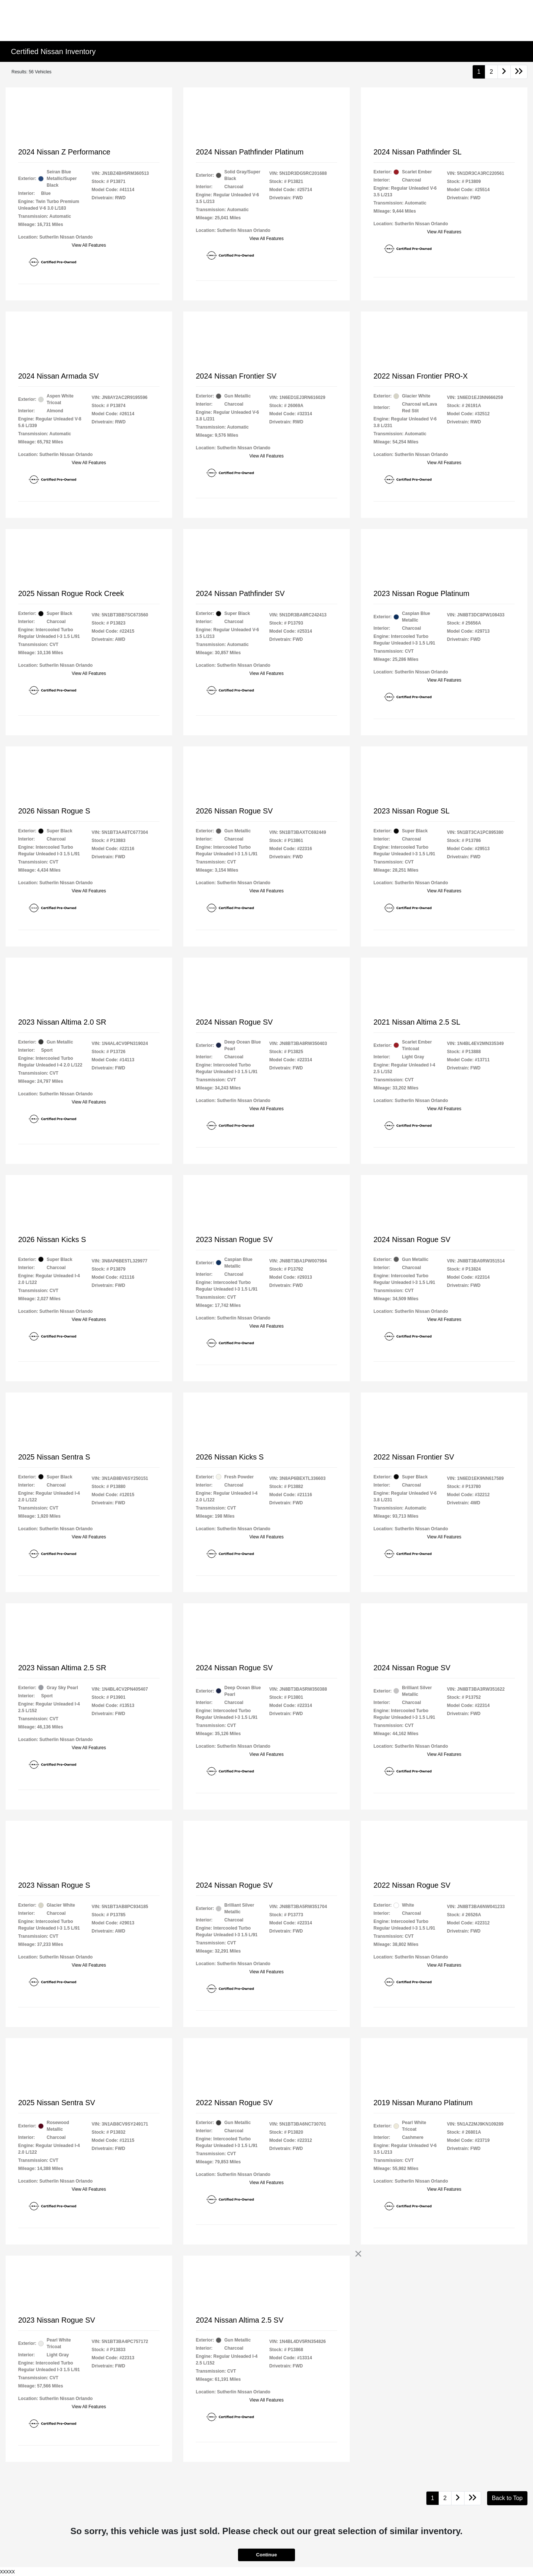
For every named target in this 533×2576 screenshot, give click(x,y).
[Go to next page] (504, 72)
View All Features (89, 245)
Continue (266, 2554)
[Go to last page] (518, 72)
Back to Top (507, 2498)
